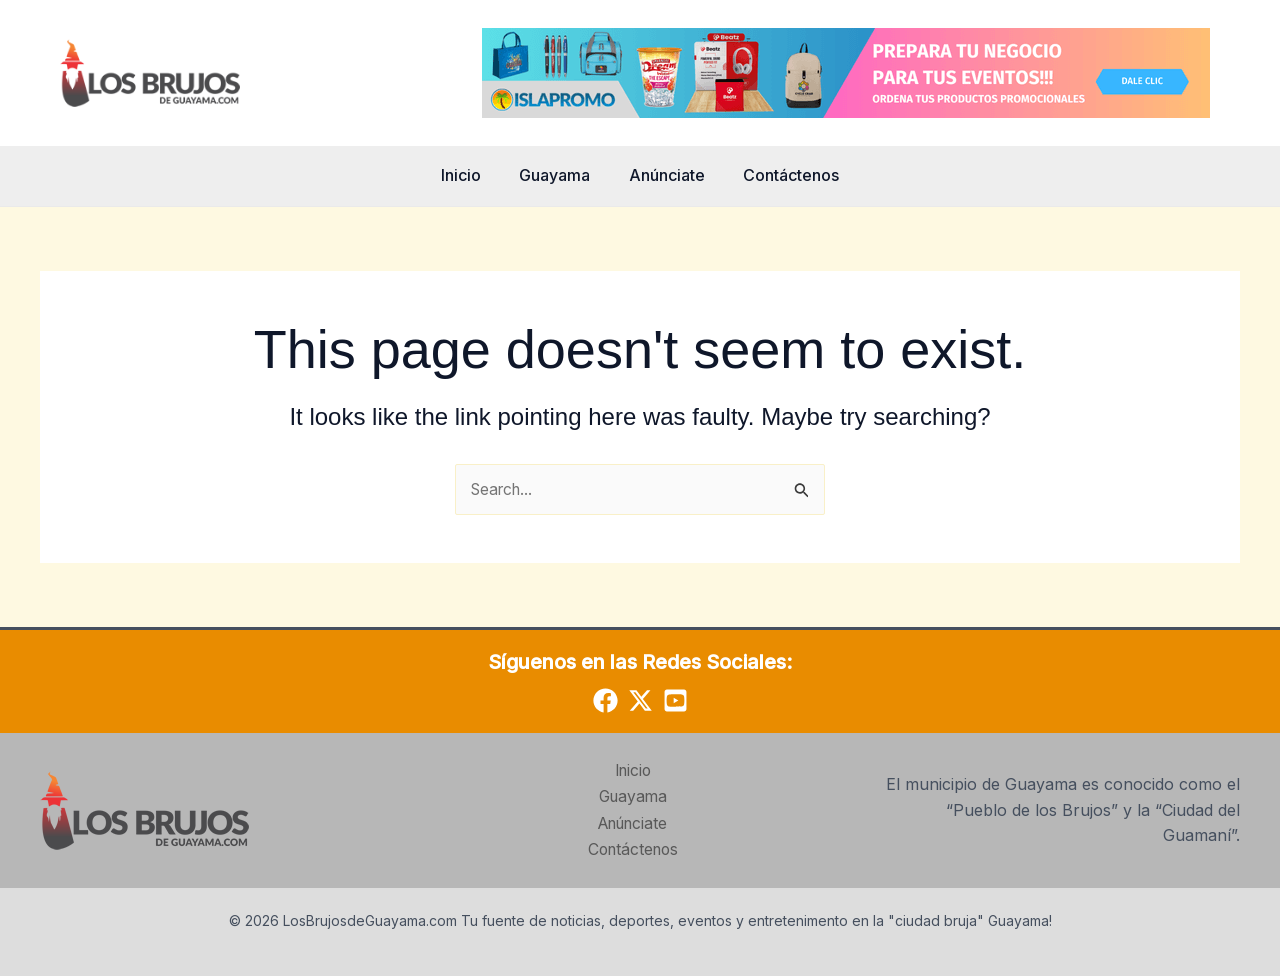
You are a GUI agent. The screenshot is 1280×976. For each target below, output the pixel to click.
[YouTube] (675, 701)
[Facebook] (605, 701)
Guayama (558, 175)
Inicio (471, 175)
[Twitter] (640, 701)
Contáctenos (782, 175)
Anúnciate (664, 175)
